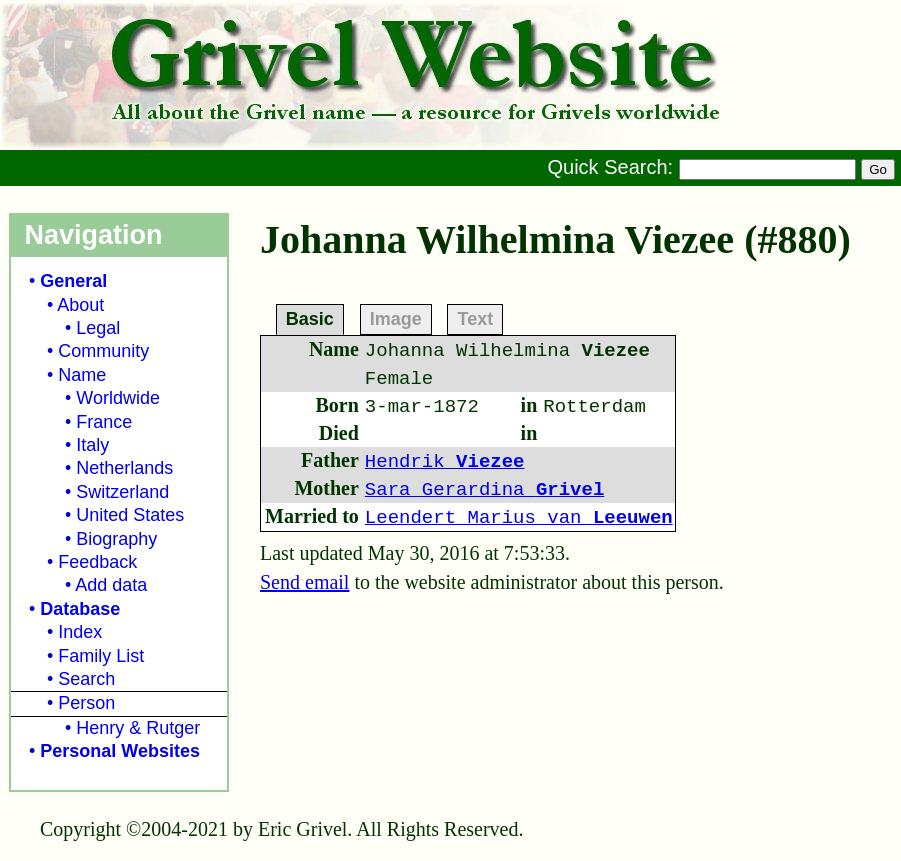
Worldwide (118, 398)
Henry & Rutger (138, 728)
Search (86, 679)
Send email (304, 582)
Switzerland (122, 492)
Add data (111, 585)
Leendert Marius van (519, 518)
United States (130, 515)
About (80, 305)
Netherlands (124, 468)
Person (86, 703)
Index (80, 632)
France (104, 422)
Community (103, 351)
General (73, 281)
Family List (101, 656)
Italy (92, 445)
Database (80, 609)
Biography (116, 539)
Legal (98, 328)
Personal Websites (120, 751)
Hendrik (445, 462)
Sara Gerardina (484, 490)
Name (82, 375)
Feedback (97, 562)
